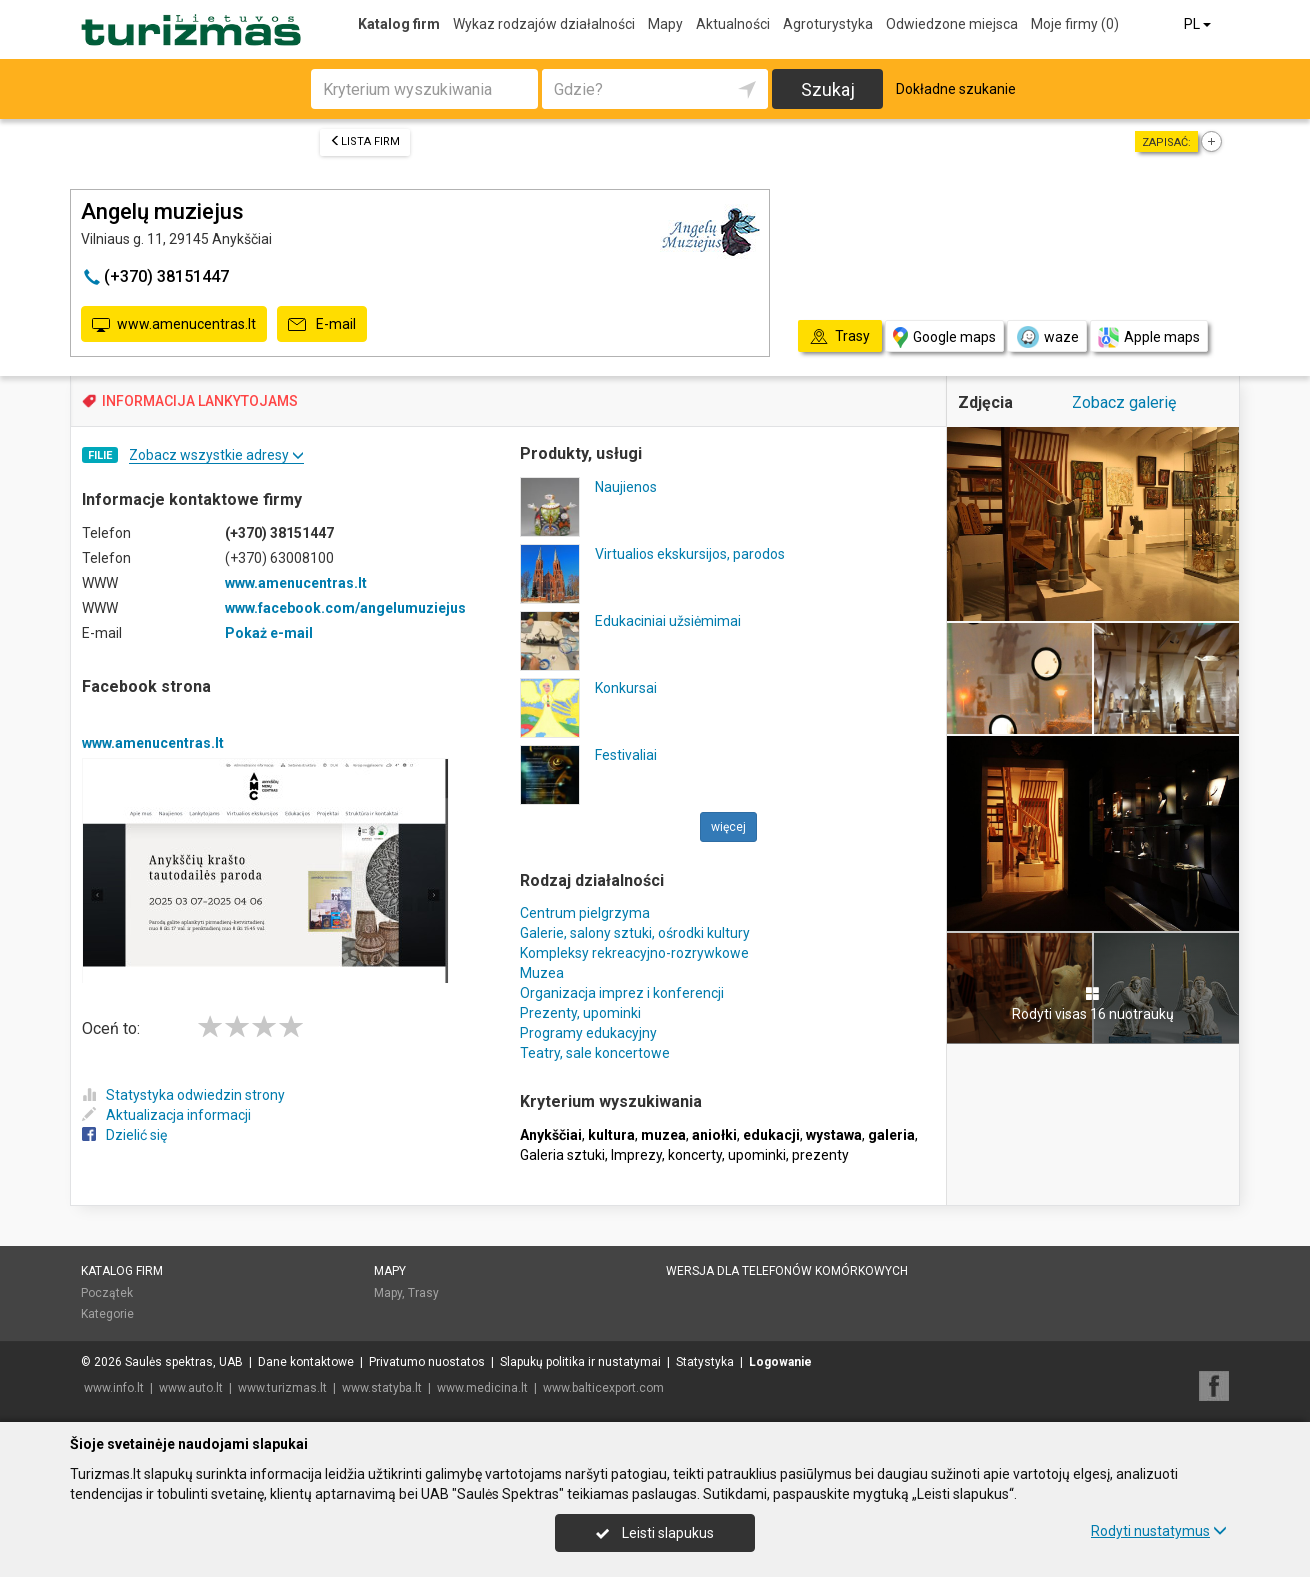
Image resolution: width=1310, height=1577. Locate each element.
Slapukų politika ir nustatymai (580, 1362)
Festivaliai (626, 755)
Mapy (665, 24)
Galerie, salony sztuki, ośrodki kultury (635, 933)
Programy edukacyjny (588, 1033)
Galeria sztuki (562, 1155)
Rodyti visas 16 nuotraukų (1093, 1004)
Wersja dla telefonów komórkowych (787, 1271)
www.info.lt (114, 1388)
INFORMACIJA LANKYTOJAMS (200, 401)
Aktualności (733, 24)
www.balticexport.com (603, 1388)
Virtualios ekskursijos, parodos (690, 554)
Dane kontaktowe (306, 1362)
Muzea (542, 973)
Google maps (944, 337)
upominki (757, 1155)
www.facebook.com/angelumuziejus (345, 608)
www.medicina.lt (482, 1388)
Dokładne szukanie (956, 89)
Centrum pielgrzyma (585, 913)
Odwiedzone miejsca (952, 24)
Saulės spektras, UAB (184, 1362)
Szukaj (828, 89)
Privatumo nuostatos (427, 1362)
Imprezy (636, 1155)
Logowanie (780, 1362)
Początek (107, 1293)
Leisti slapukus (655, 1533)
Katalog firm (399, 24)
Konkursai (626, 688)
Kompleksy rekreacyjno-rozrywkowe (634, 953)
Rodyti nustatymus (1159, 1531)
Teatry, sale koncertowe (595, 1053)
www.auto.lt (191, 1388)
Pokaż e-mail (269, 633)
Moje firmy (1075, 24)
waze (1047, 337)
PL (1199, 24)
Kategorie (107, 1314)
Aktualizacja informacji (166, 1115)
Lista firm (365, 141)
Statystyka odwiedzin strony (183, 1095)
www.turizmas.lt (282, 1388)
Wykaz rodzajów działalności (544, 24)
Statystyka (705, 1362)
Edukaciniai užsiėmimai (668, 621)
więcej (728, 827)
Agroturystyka (828, 24)
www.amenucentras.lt (174, 325)
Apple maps (1149, 337)
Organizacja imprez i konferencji (622, 993)
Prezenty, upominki (580, 1013)
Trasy (423, 1293)
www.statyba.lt (382, 1388)
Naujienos (626, 487)
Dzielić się (124, 1135)
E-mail (322, 325)
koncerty (695, 1155)
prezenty (820, 1155)
